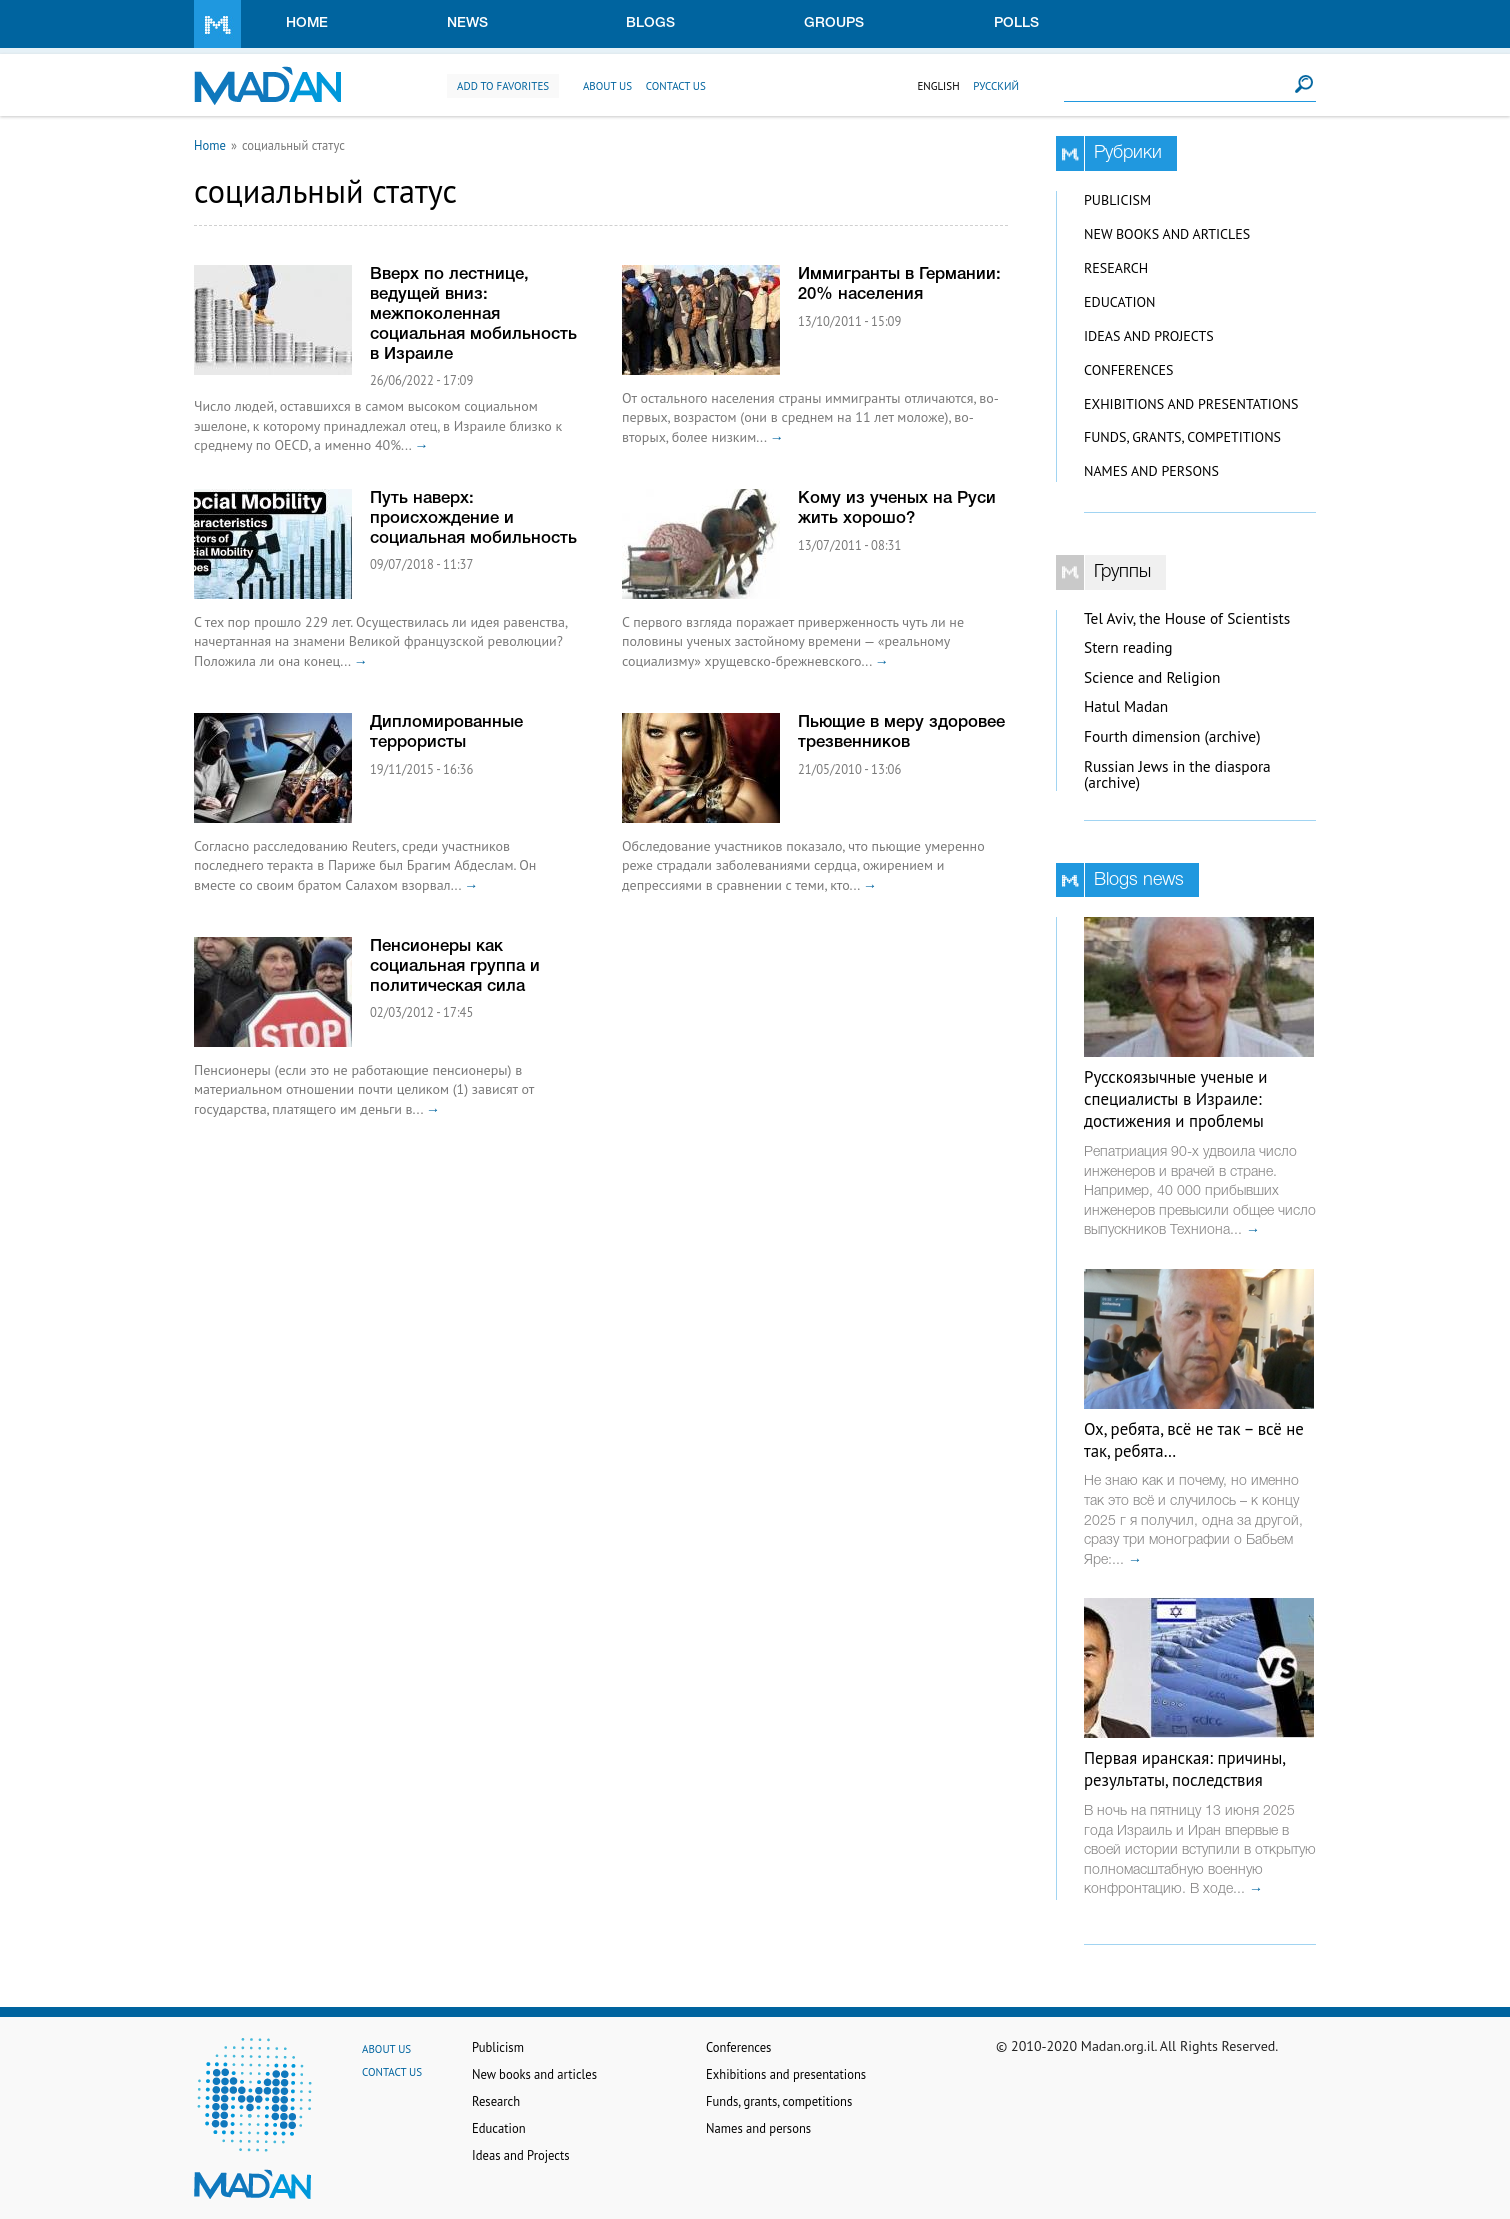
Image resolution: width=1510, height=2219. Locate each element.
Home (307, 23)
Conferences (1129, 370)
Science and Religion (1152, 677)
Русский (996, 86)
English (938, 86)
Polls (1016, 23)
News (467, 23)
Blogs (650, 23)
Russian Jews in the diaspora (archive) (1177, 775)
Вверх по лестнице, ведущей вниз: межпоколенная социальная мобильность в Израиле (473, 314)
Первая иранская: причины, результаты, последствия (1184, 1769)
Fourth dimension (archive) (1172, 736)
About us (607, 86)
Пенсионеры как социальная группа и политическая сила (455, 966)
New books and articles (1167, 234)
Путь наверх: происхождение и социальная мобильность (473, 518)
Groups (834, 23)
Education (1119, 302)
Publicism (1117, 200)
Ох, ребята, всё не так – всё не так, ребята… (1194, 1440)
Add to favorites (503, 86)
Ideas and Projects (1149, 336)
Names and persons (1151, 471)
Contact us (676, 86)
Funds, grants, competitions (1182, 437)
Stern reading (1128, 647)
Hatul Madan (1126, 706)
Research (1116, 268)
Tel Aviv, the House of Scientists (1187, 618)
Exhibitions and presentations (1191, 404)
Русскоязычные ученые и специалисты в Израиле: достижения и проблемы (1175, 1099)
